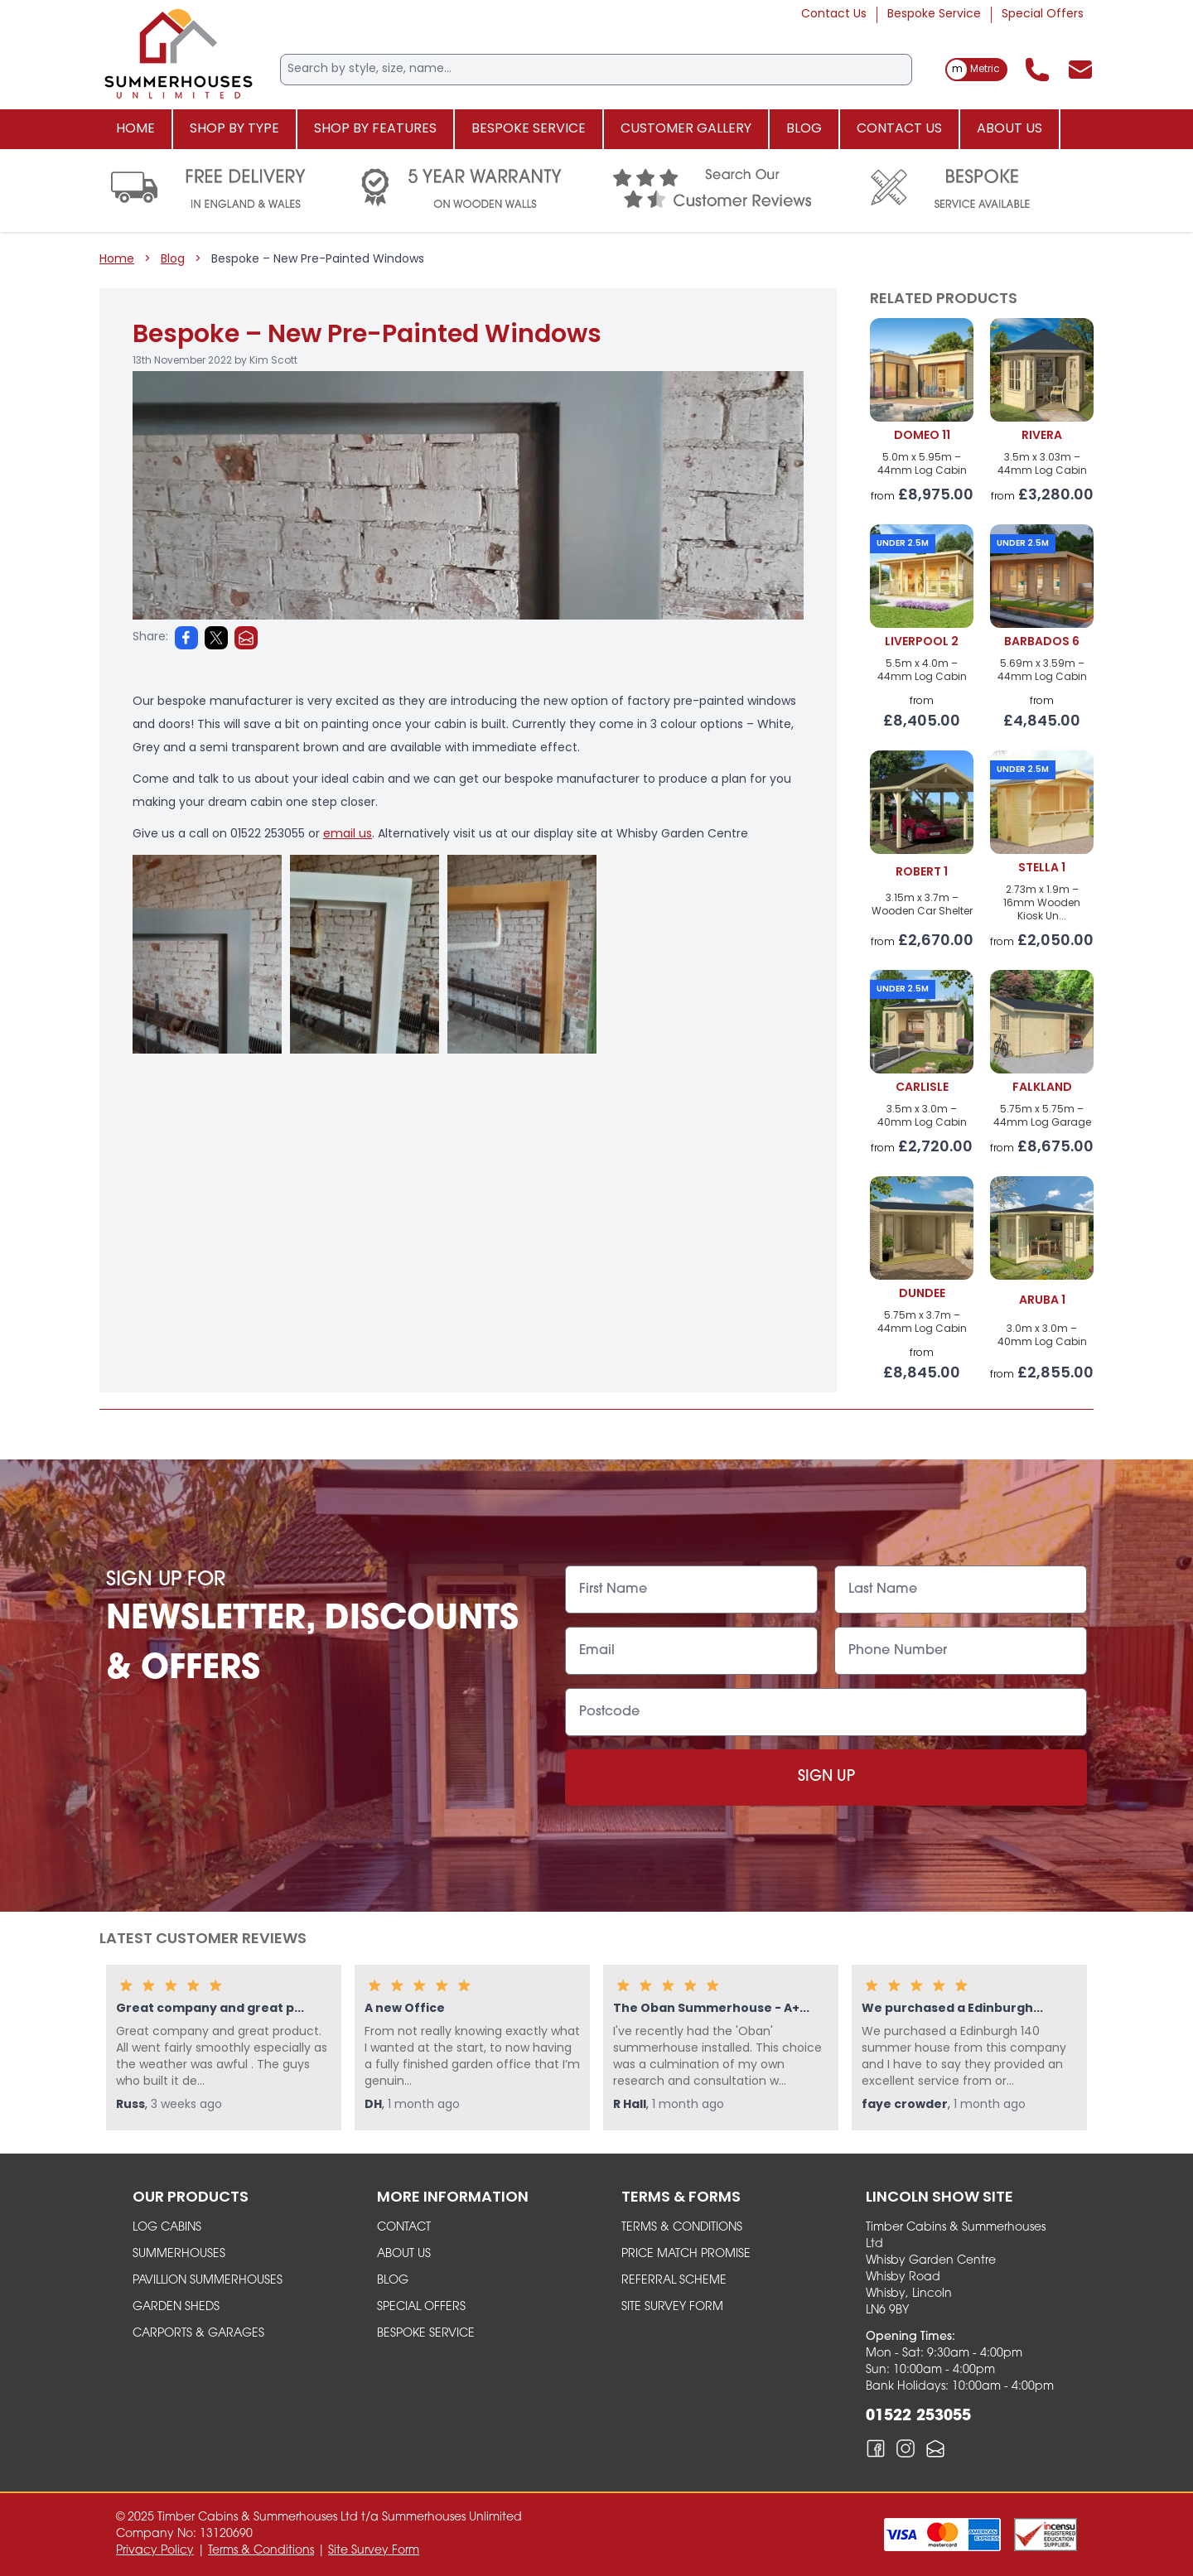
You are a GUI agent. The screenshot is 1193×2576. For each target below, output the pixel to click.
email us (347, 834)
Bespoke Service (934, 14)
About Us (1009, 129)
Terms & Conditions (681, 2227)
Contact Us (834, 14)
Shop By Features (375, 129)
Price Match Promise (686, 2254)
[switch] (976, 69)
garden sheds (176, 2307)
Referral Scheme (674, 2281)
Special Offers (1043, 14)
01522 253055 (918, 2416)
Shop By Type (234, 129)
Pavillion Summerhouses (208, 2281)
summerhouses (179, 2254)
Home (135, 129)
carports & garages (198, 2334)
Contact (404, 2227)
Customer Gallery (686, 129)
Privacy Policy (155, 2551)
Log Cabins (167, 2227)
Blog (804, 129)
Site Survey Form (672, 2307)
